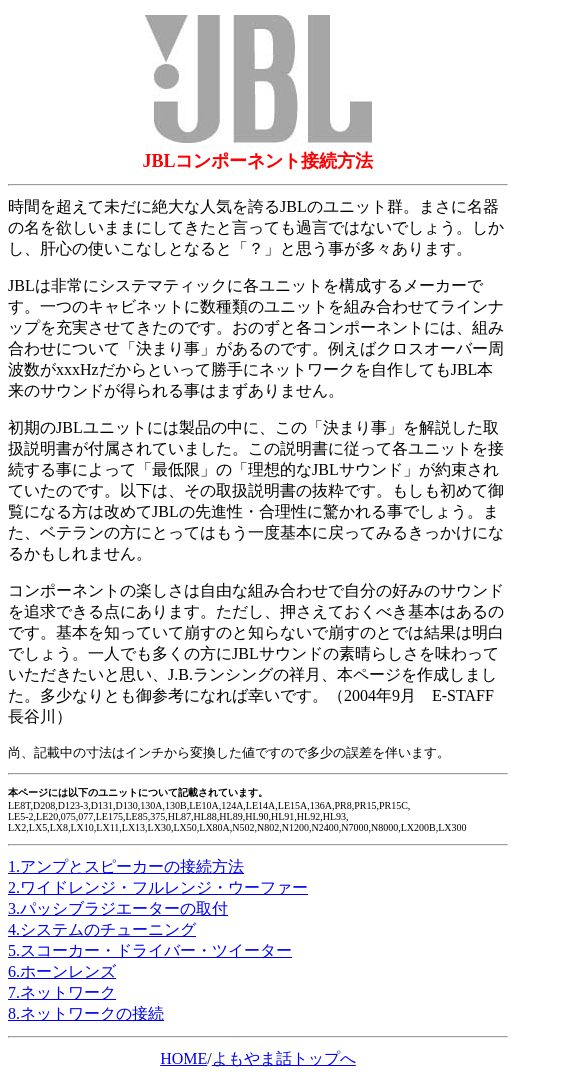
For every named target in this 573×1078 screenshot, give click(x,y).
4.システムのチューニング (102, 929)
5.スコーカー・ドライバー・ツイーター (150, 950)
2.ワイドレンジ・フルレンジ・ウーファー (158, 887)
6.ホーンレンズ (62, 971)
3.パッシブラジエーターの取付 (118, 908)
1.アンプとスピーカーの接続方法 (126, 866)
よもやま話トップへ (284, 1058)
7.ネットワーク (62, 992)
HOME (183, 1058)
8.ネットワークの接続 (86, 1013)
